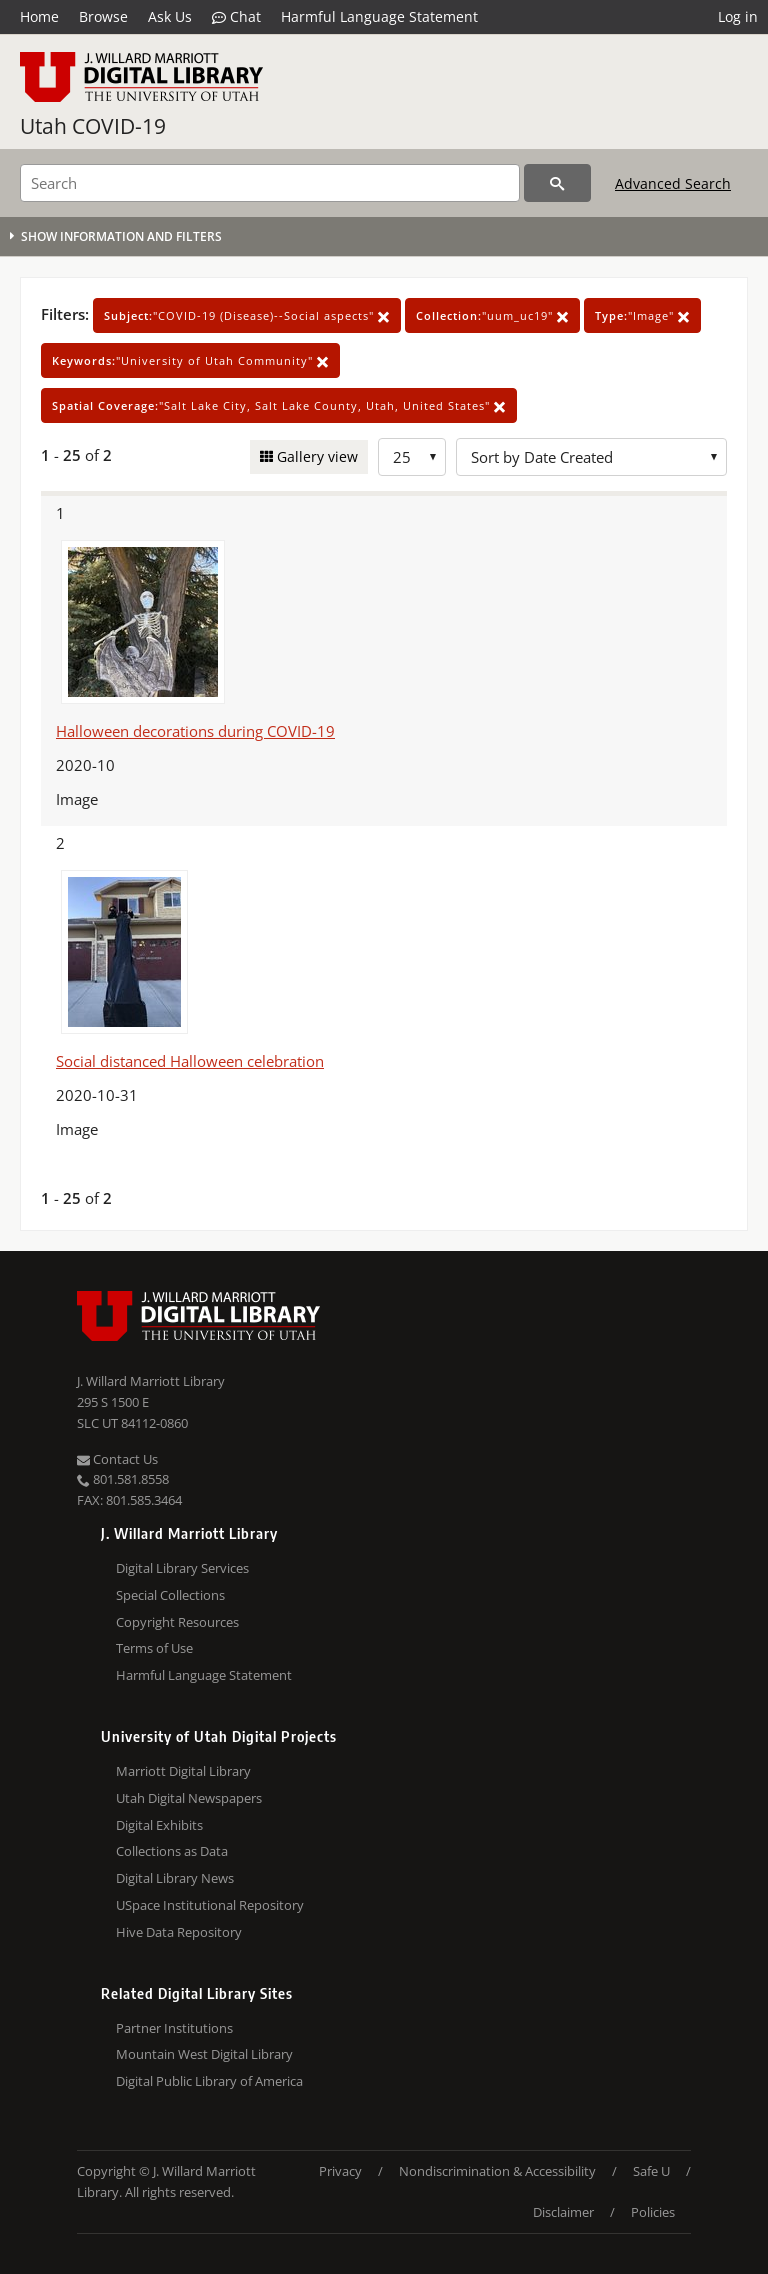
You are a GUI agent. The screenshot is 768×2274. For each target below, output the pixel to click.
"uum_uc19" (492, 315)
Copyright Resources (177, 1622)
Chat (236, 17)
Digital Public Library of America (209, 2081)
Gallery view (315, 456)
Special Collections (170, 1595)
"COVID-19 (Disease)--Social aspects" (247, 315)
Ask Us (170, 16)
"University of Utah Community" (190, 360)
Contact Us (117, 1459)
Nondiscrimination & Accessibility (497, 2171)
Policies (653, 2212)
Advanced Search (673, 183)
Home (39, 16)
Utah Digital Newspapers (189, 1798)
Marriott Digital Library (183, 1771)
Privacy (340, 2171)
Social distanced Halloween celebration (190, 1061)
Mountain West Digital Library (204, 2054)
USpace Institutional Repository (210, 1905)
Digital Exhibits (159, 1825)
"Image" (642, 315)
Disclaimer (563, 2212)
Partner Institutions (174, 2028)
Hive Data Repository (179, 1932)
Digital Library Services (182, 1568)
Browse (103, 16)
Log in (738, 16)
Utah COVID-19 (93, 126)
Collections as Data (172, 1851)
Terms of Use (154, 1648)
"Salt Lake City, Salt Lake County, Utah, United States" (279, 405)
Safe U (651, 2171)
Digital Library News (175, 1878)
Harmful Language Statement (379, 16)
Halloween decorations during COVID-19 (195, 731)
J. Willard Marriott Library (151, 1381)
